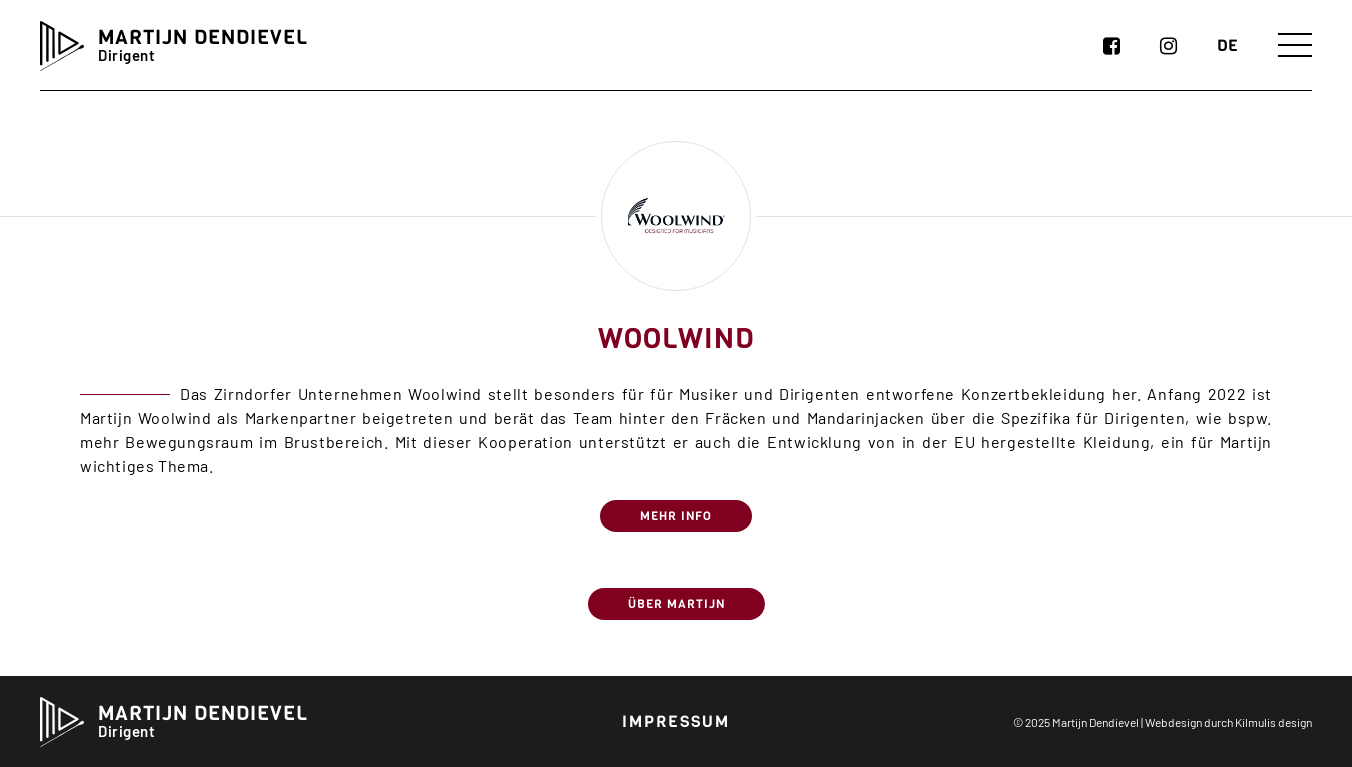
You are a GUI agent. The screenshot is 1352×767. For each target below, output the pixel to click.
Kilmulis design (1273, 722)
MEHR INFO (676, 516)
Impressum (676, 721)
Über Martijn (676, 604)
